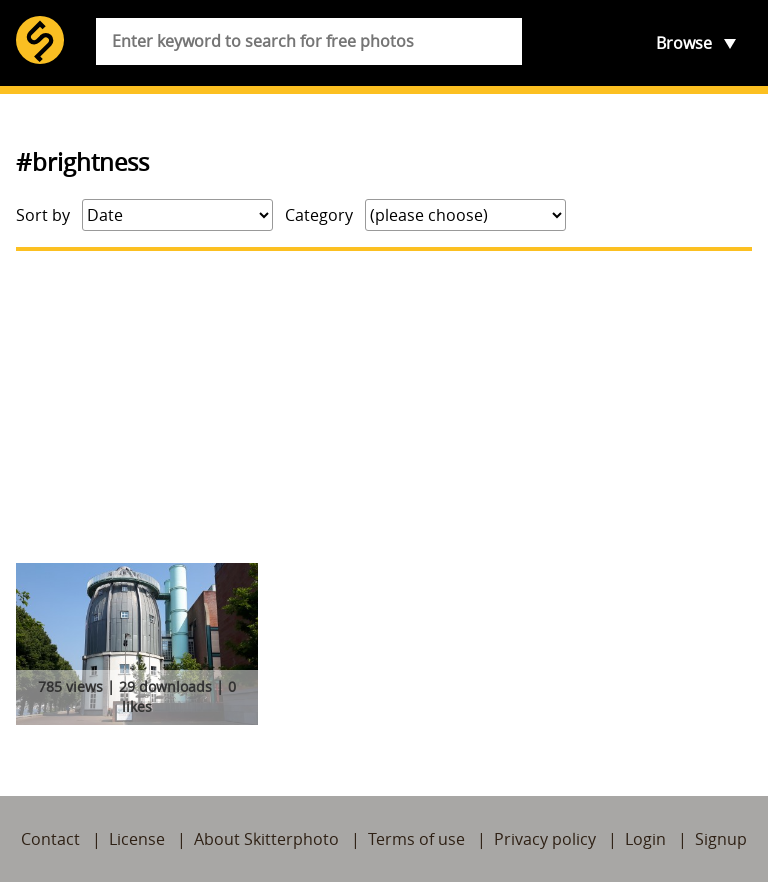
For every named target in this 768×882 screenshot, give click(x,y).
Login (645, 839)
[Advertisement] (384, 407)
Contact (50, 839)
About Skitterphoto (266, 839)
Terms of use (416, 839)
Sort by (43, 215)
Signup (721, 839)
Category (319, 215)
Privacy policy (545, 839)
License (137, 839)
